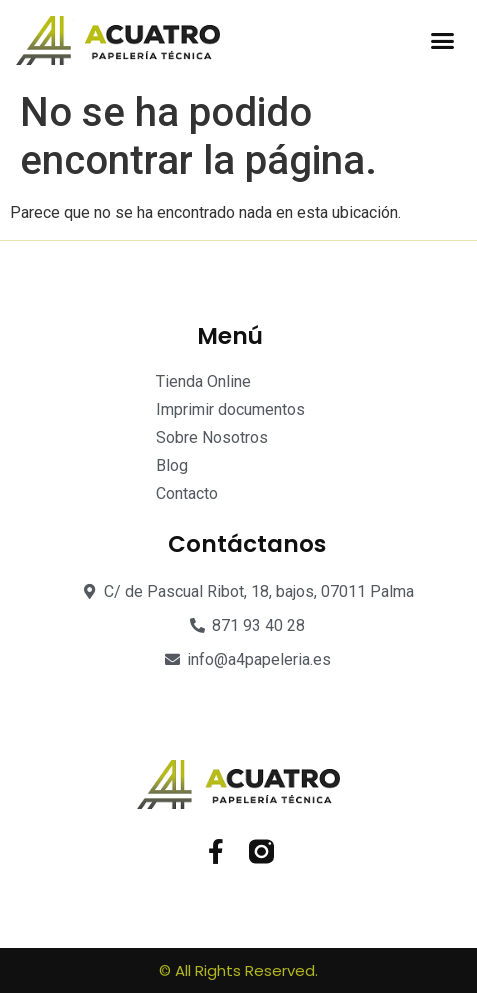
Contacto (187, 493)
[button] (443, 41)
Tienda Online (203, 381)
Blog (172, 465)
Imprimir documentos (230, 409)
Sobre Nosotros (212, 437)
